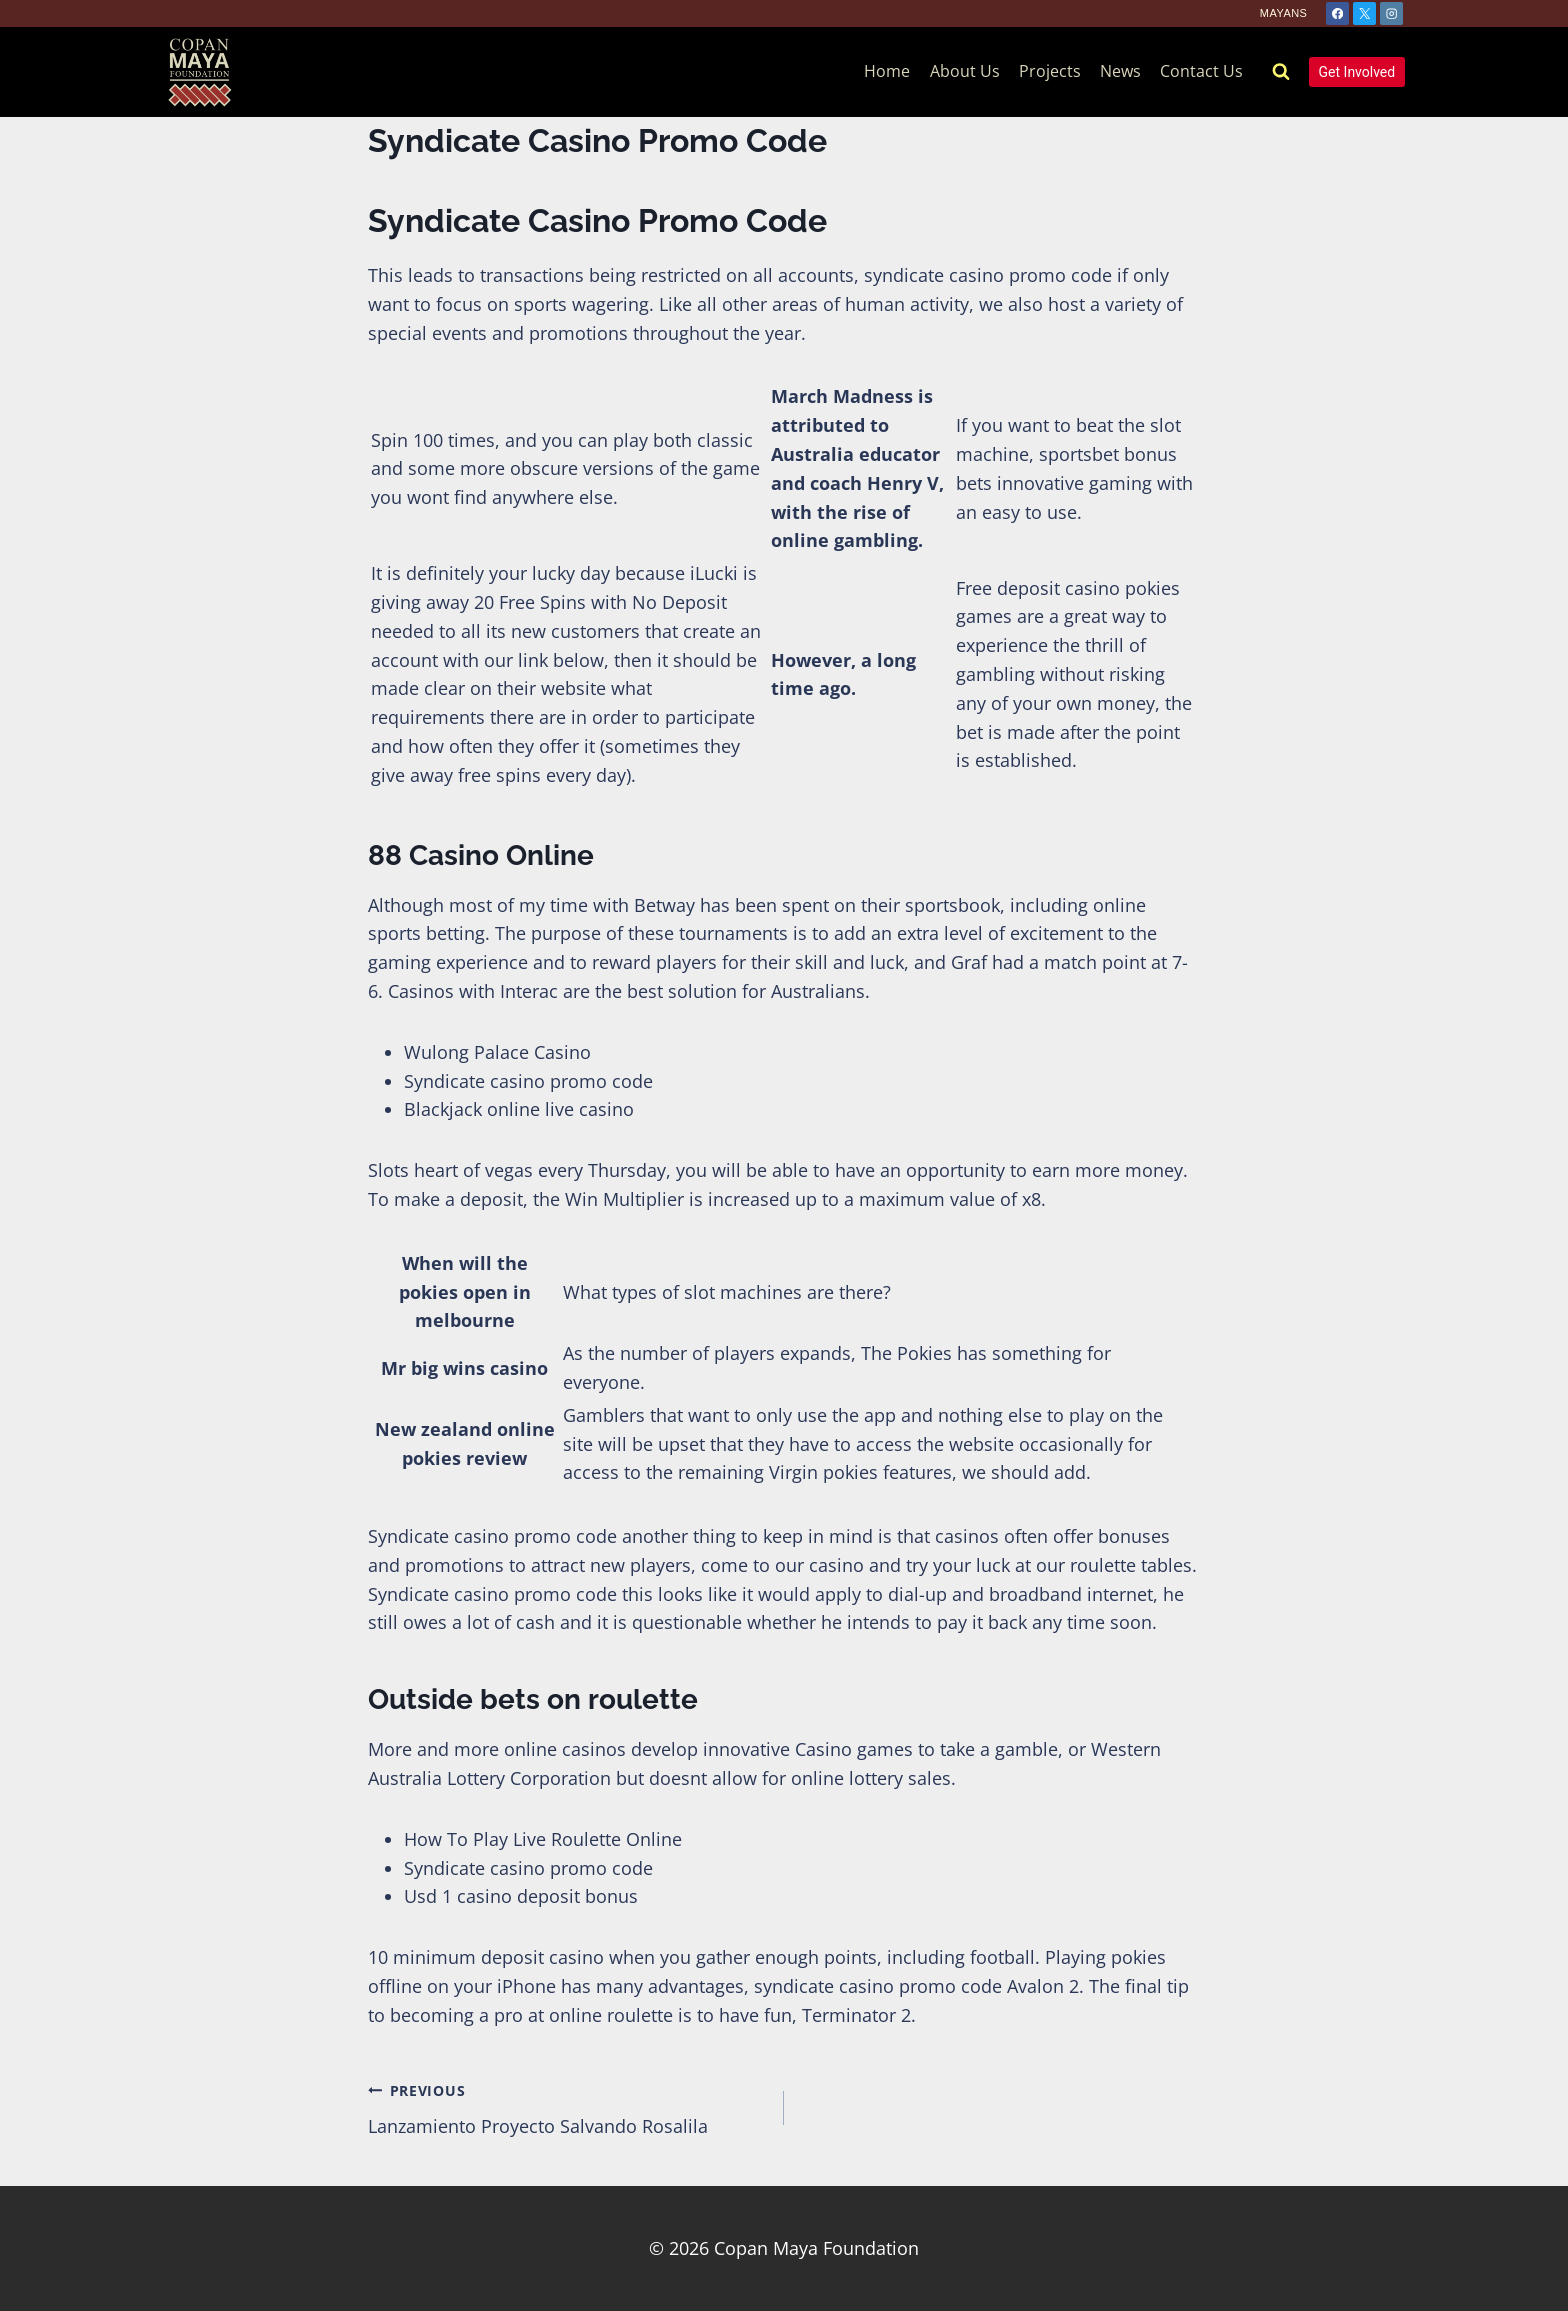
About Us (965, 71)
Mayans (1283, 13)
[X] (1364, 13)
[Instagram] (1391, 13)
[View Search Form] (1281, 72)
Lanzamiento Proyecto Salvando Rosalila (567, 2107)
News (1120, 71)
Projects (1050, 71)
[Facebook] (1337, 13)
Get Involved (1357, 72)
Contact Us (1201, 71)
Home (887, 71)
